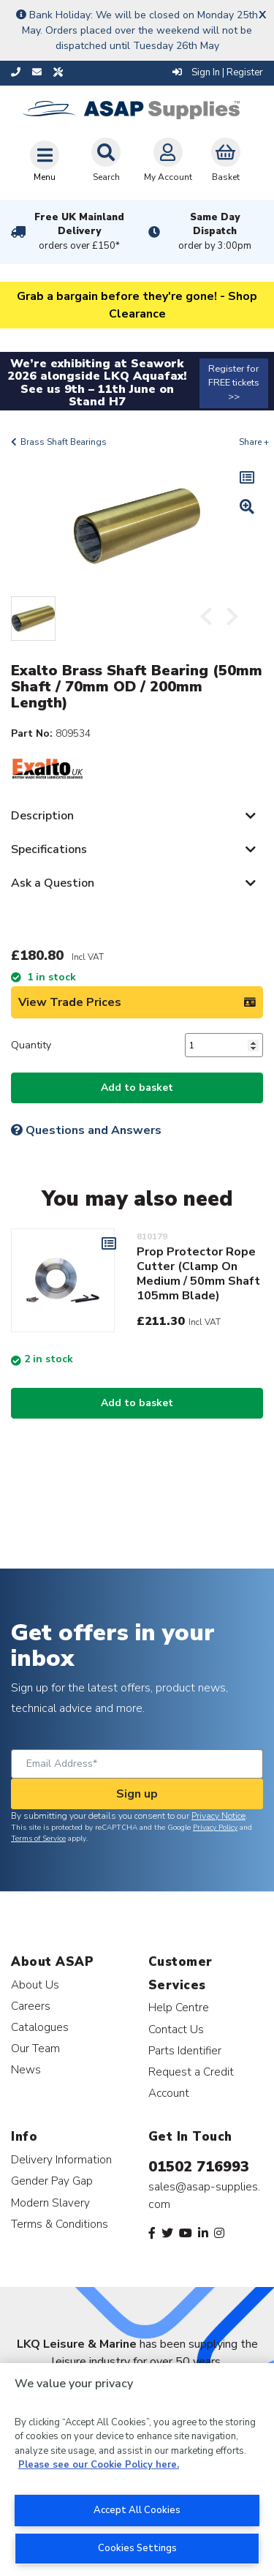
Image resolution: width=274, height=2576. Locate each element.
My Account (168, 160)
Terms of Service (38, 1838)
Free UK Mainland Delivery (79, 232)
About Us (35, 1984)
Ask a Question (52, 883)
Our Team (35, 2048)
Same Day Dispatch (215, 232)
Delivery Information (61, 2159)
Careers (30, 2005)
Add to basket (137, 1087)
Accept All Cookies (137, 2510)
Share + (254, 442)
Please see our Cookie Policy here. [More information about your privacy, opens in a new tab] (98, 2464)
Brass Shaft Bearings (63, 442)
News (26, 2069)
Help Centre (178, 2007)
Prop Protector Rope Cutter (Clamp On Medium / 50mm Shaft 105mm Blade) (198, 1274)
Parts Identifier (184, 2050)
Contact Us (176, 2029)
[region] (137, 2469)
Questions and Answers (86, 1130)
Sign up (137, 1794)
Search (106, 160)
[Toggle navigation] (44, 161)
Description (42, 816)
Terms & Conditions (59, 2223)
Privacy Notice (218, 1816)
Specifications (49, 849)
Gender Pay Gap (52, 2180)
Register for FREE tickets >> (233, 382)
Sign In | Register (217, 72)
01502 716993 (198, 2167)
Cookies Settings (137, 2548)
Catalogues (40, 2027)
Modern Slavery (50, 2202)
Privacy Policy (215, 1827)
